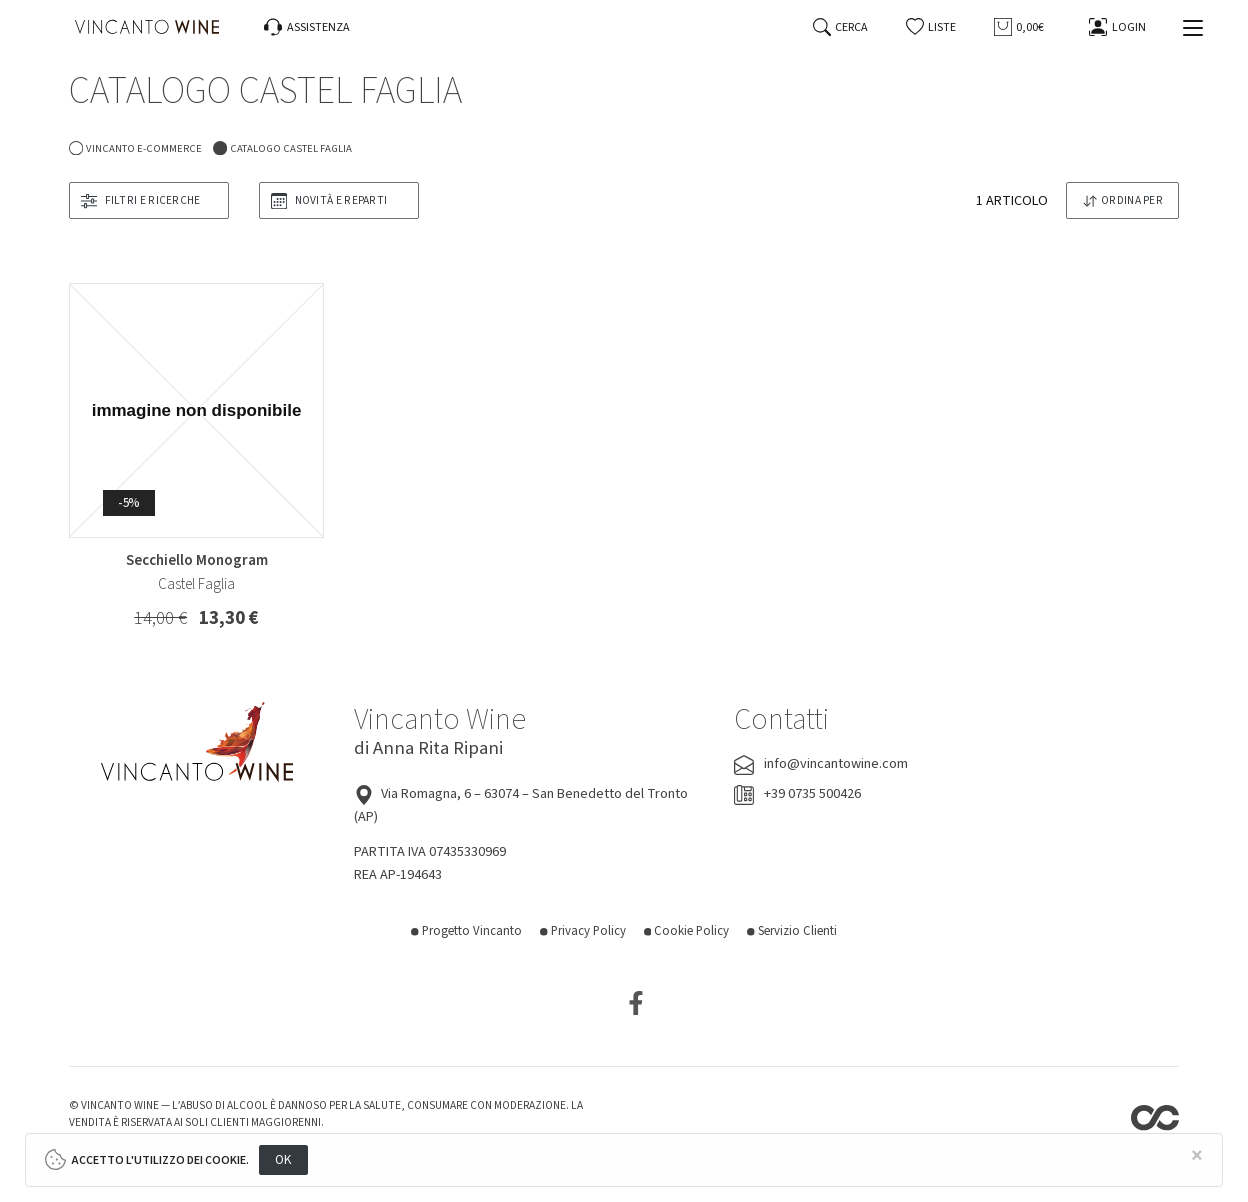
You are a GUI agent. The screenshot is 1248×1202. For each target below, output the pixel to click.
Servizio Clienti (792, 931)
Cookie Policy (687, 931)
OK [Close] (283, 1159)
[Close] (1198, 1156)
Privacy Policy (583, 931)
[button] (931, 27)
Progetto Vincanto (466, 931)
